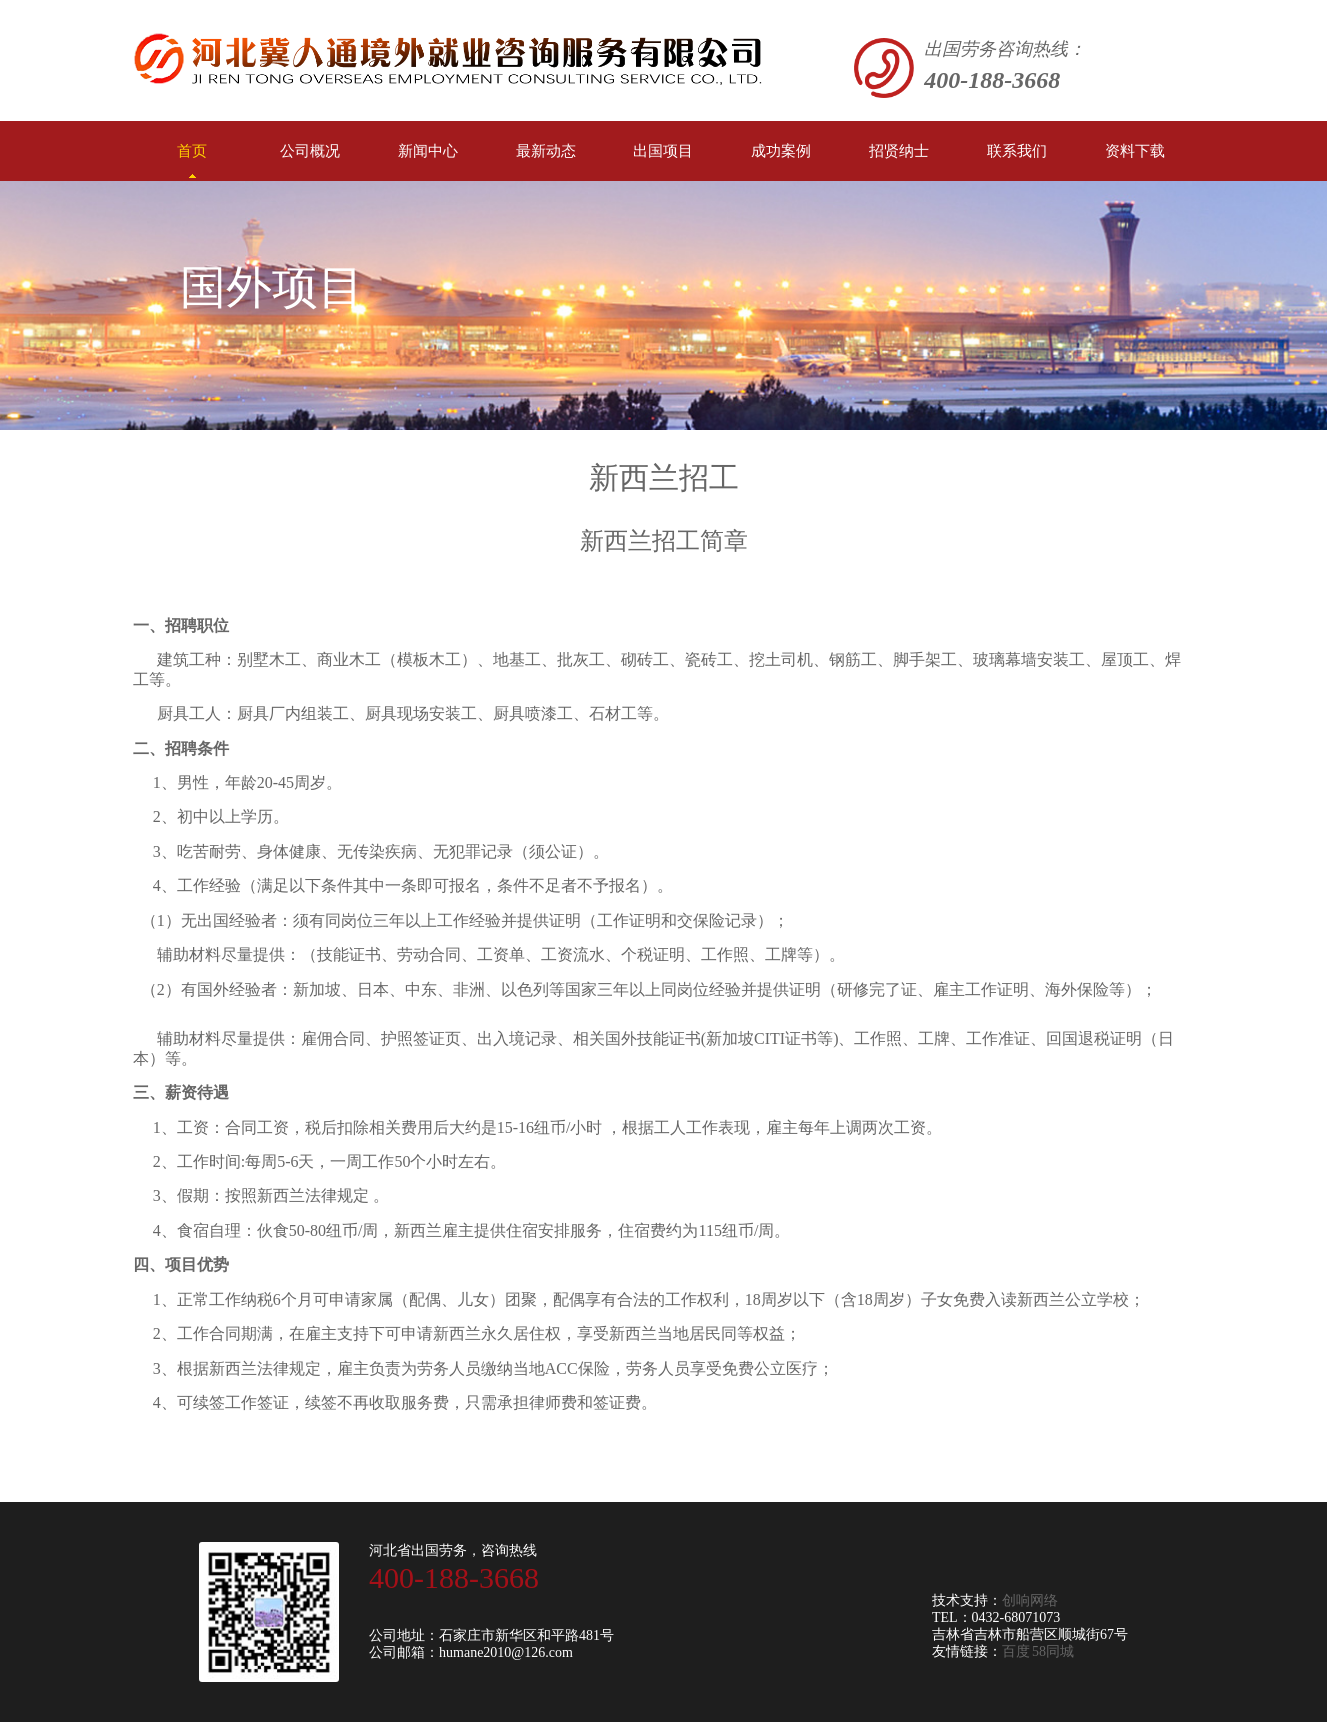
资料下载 (1135, 151)
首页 (192, 160)
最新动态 (546, 151)
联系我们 (1017, 151)
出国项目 (663, 151)
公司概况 (310, 151)
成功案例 (781, 151)
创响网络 (1030, 1600)
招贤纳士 (899, 151)
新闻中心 (428, 151)
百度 (1016, 1651)
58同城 (1053, 1651)
